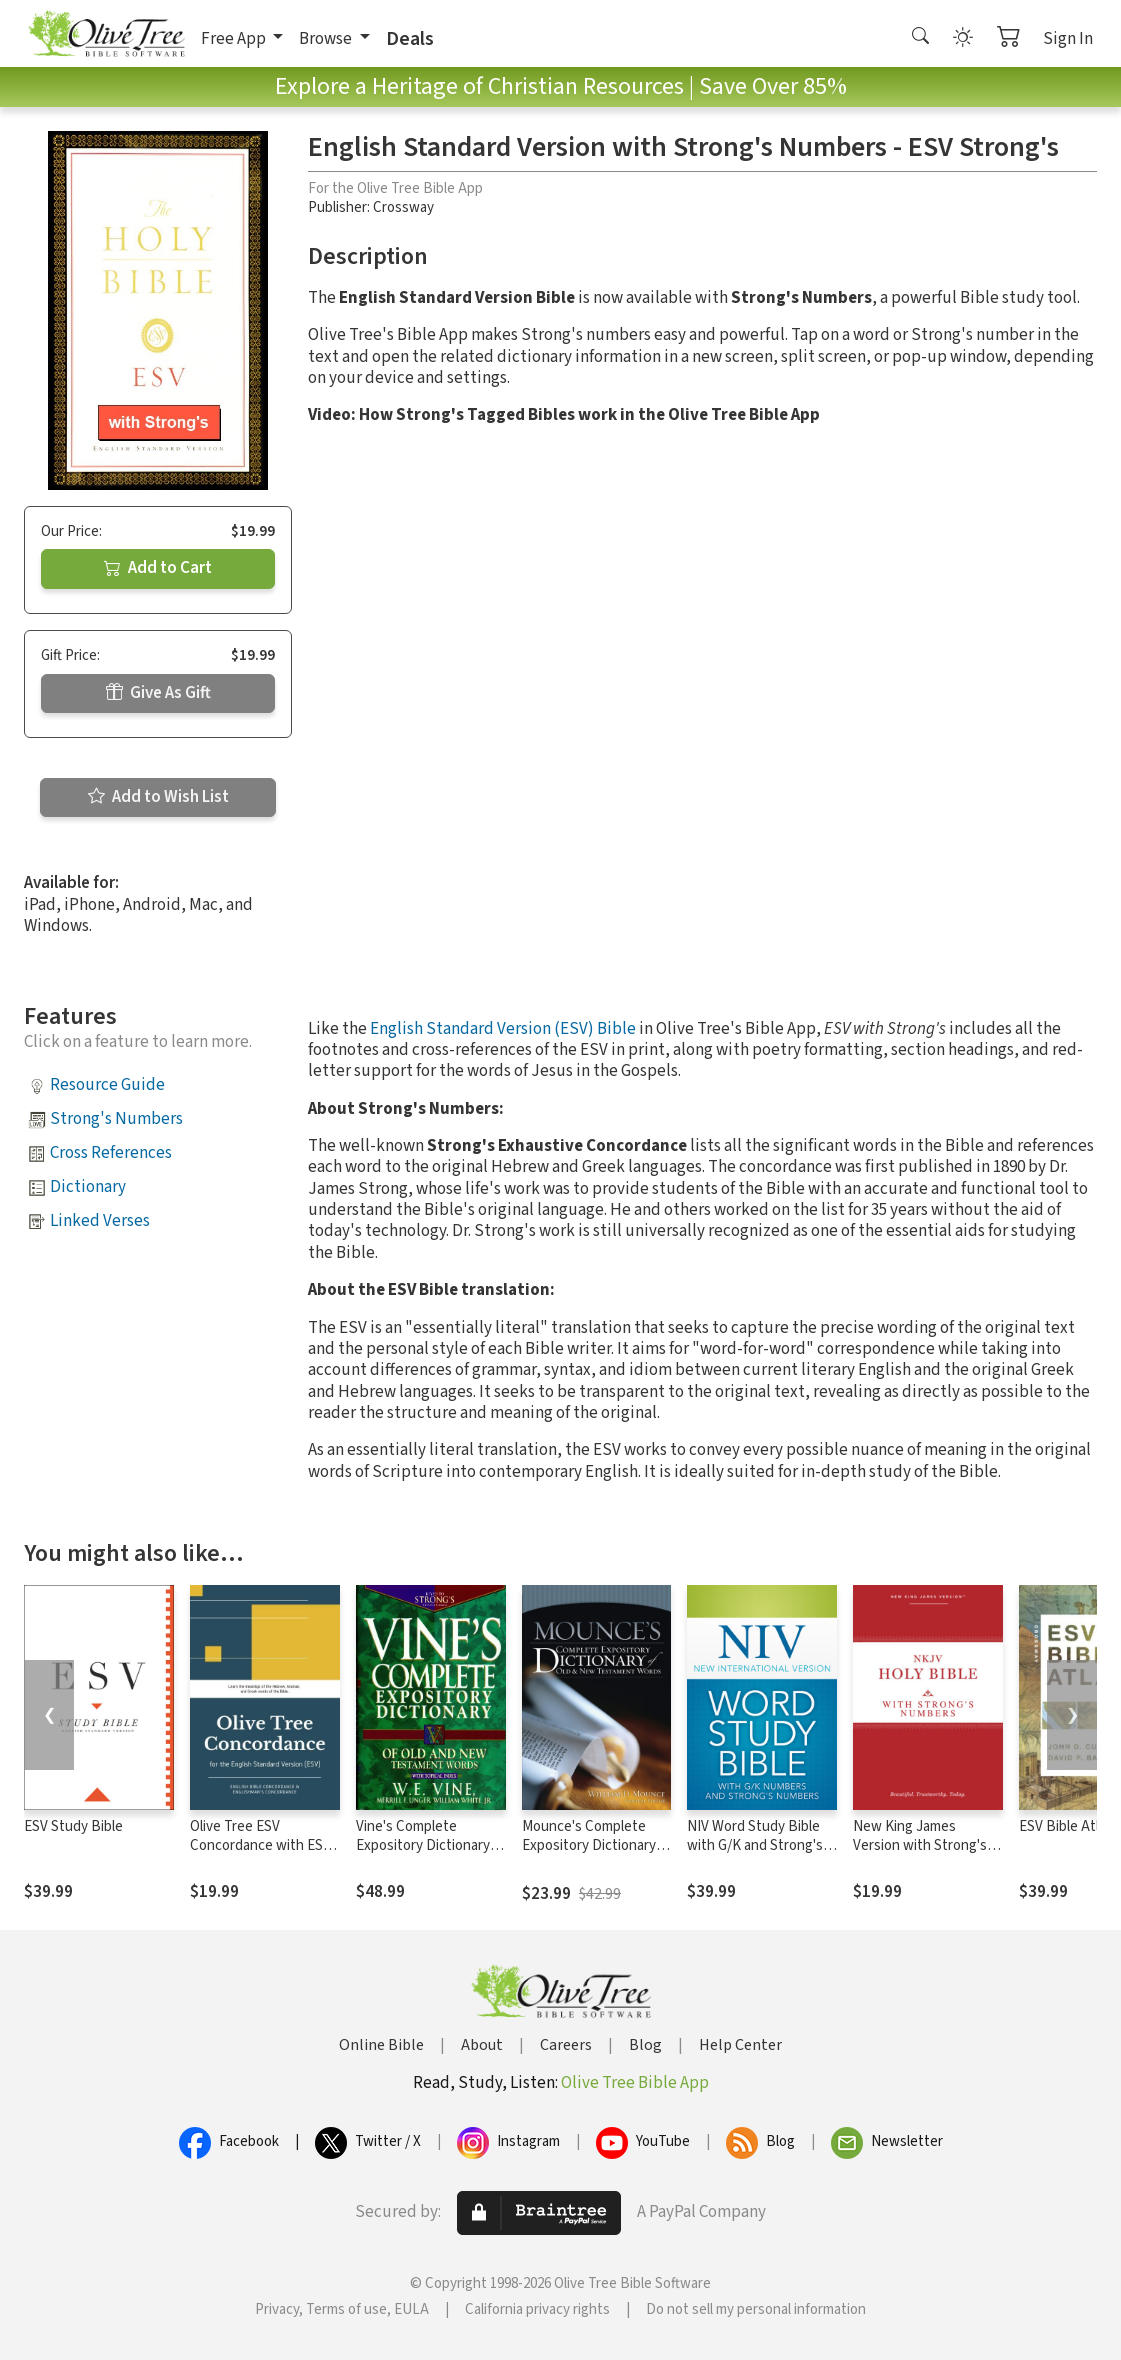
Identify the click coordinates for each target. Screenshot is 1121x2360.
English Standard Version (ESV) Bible (503, 1029)
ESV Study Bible (73, 1826)
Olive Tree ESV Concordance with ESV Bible (260, 1845)
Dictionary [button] (88, 1187)
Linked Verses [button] (100, 1221)
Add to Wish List (158, 797)
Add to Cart (158, 568)
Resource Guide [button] (107, 1085)
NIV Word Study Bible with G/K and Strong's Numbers (755, 1845)
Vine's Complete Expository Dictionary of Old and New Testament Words (431, 1855)
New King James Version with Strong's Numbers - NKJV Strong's (920, 1855)
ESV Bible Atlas (1066, 1826)
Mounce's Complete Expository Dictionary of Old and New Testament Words (589, 1855)
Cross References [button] (111, 1153)
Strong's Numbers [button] (116, 1119)
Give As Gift (158, 693)
